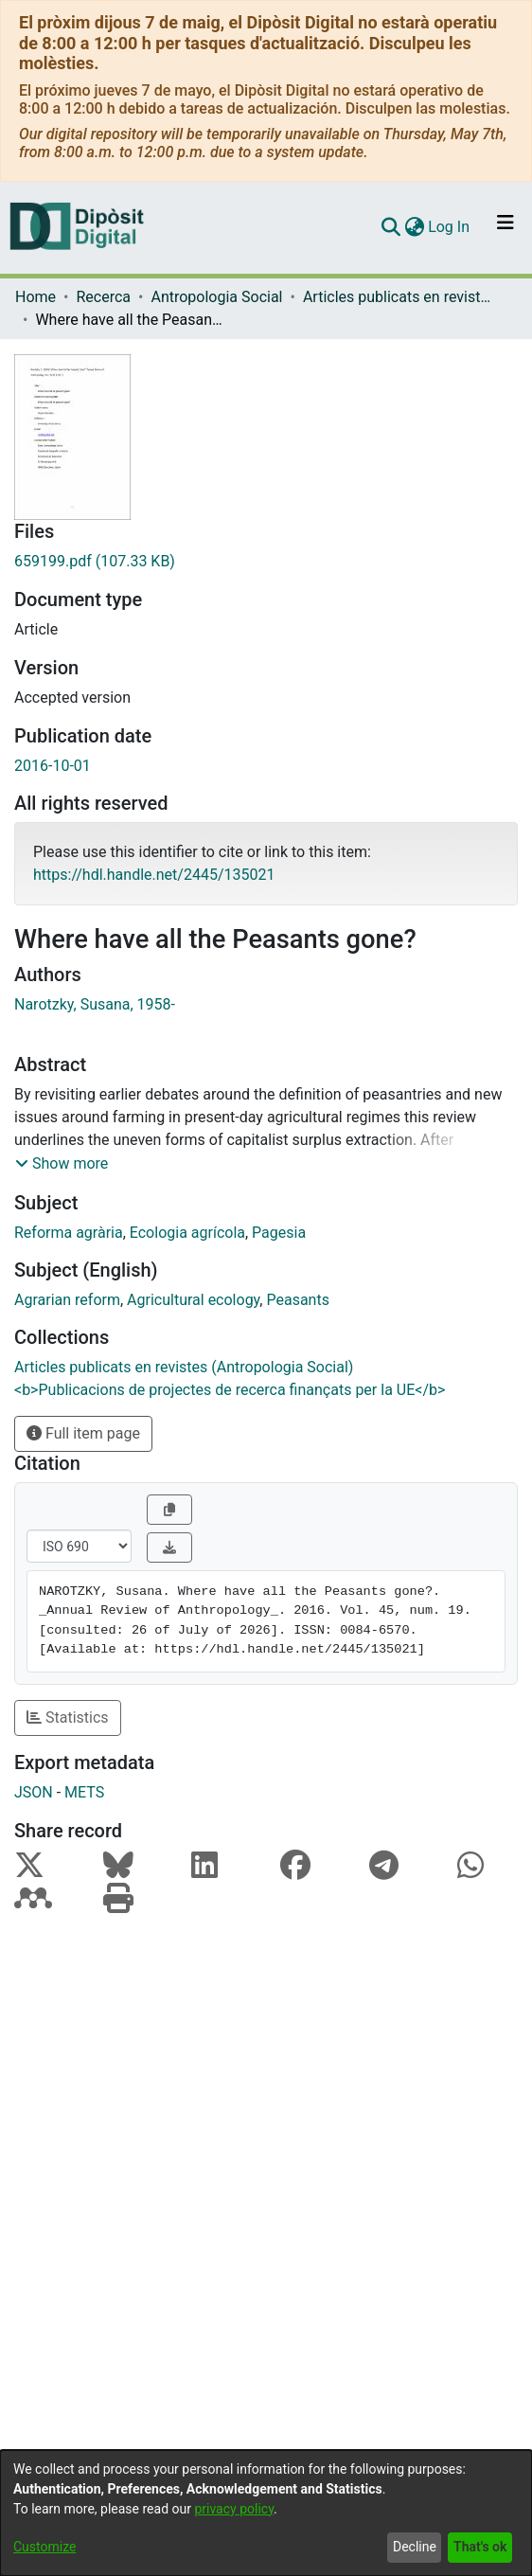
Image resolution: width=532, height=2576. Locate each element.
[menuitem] (414, 227)
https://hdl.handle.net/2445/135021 (154, 875)
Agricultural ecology (193, 1300)
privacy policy (234, 2508)
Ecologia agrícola (187, 1233)
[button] (61, 1164)
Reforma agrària (68, 1233)
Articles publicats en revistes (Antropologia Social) (397, 297)
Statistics (68, 1717)
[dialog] (266, 2513)
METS (84, 1792)
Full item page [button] (83, 1433)
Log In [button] (449, 227)
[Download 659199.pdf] (266, 561)
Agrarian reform (67, 1300)
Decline (414, 2546)
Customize (44, 2546)
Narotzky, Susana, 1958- (94, 1004)
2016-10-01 (52, 766)
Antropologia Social (216, 297)
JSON (33, 1792)
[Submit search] (390, 227)
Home (35, 297)
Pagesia (279, 1233)
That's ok (479, 2546)
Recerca (103, 297)
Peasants (297, 1300)
